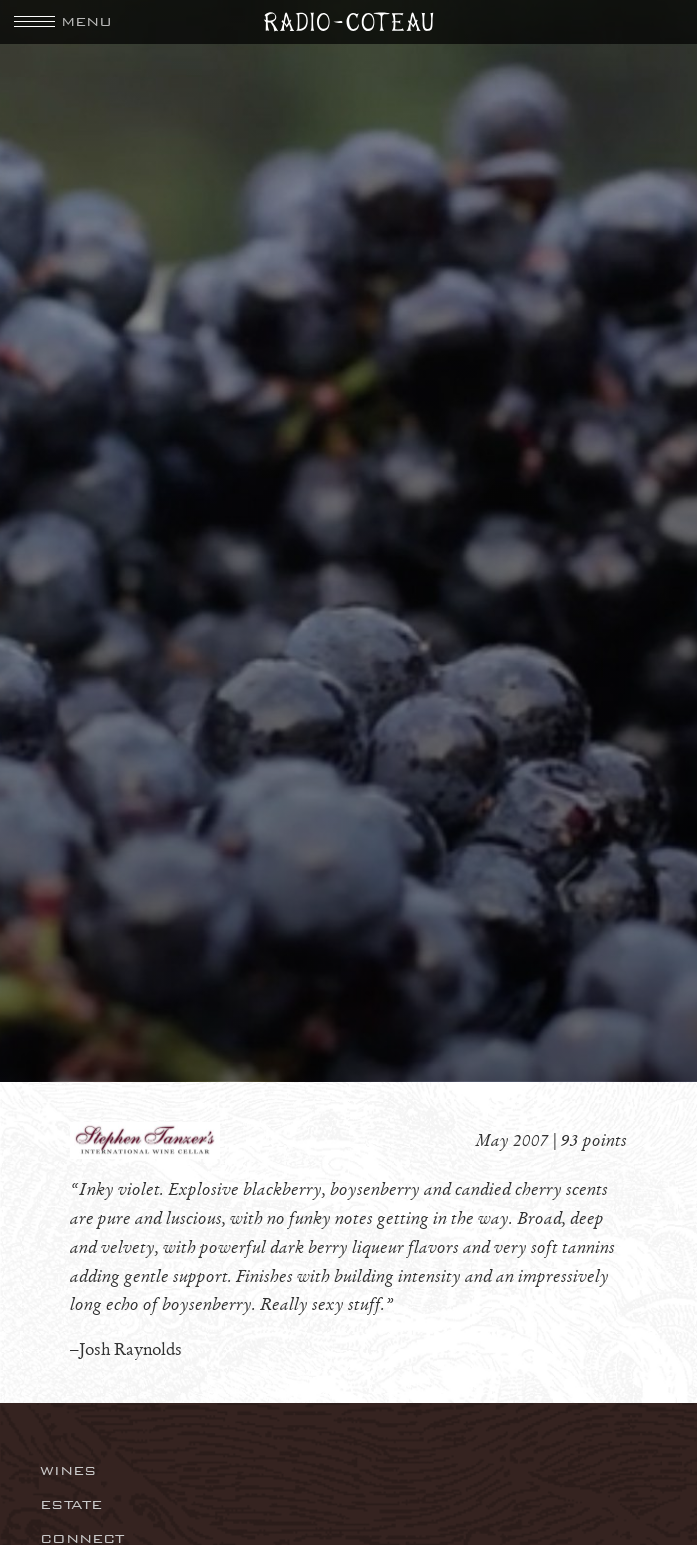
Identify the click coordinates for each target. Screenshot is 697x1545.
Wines (68, 1470)
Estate (71, 1504)
